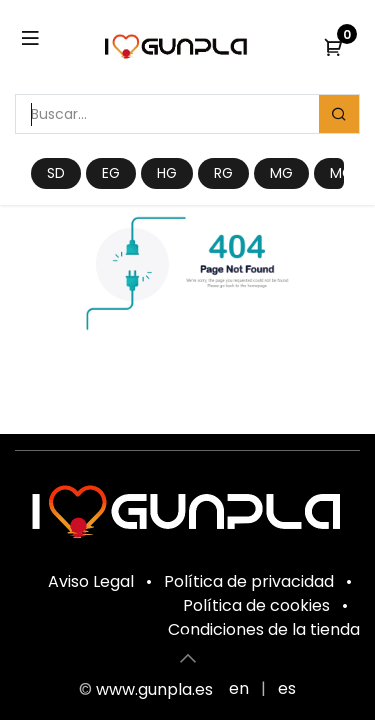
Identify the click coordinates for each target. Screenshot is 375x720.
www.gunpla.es (154, 689)
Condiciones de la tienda (264, 629)
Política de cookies (256, 605)
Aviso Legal (91, 581)
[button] (188, 658)
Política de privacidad (249, 581)
